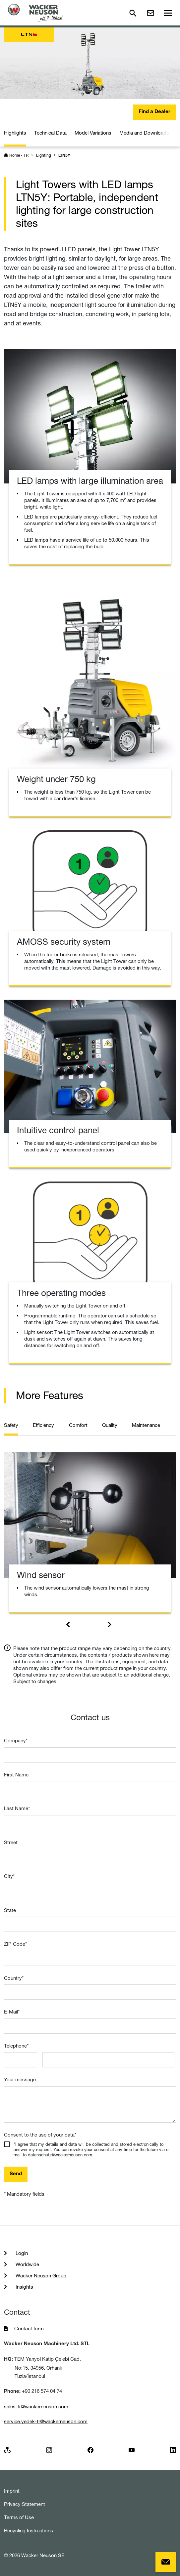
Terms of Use (19, 2517)
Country (14, 1978)
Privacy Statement (24, 2504)
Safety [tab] (11, 1425)
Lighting (43, 155)
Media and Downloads (144, 133)
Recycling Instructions (28, 2530)
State (10, 1910)
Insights (23, 2287)
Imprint (12, 2491)
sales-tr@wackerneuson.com (36, 2406)
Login (21, 2253)
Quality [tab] (109, 1425)
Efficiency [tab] (43, 1425)
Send (16, 2174)
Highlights (15, 133)
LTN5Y (64, 156)
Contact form (29, 2328)
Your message (20, 2079)
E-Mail (12, 2012)
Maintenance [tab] (146, 1425)
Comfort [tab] (78, 1425)
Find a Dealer (154, 111)
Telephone (16, 2046)
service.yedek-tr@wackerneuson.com (46, 2421)
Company (16, 1740)
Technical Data (50, 133)
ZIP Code (15, 1944)
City (9, 1876)
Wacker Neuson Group (40, 2275)
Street (11, 1842)
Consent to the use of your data (40, 2135)
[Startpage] (35, 13)
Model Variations (93, 133)
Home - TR (19, 155)
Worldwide (26, 2264)
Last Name (17, 1808)
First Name (16, 1774)
